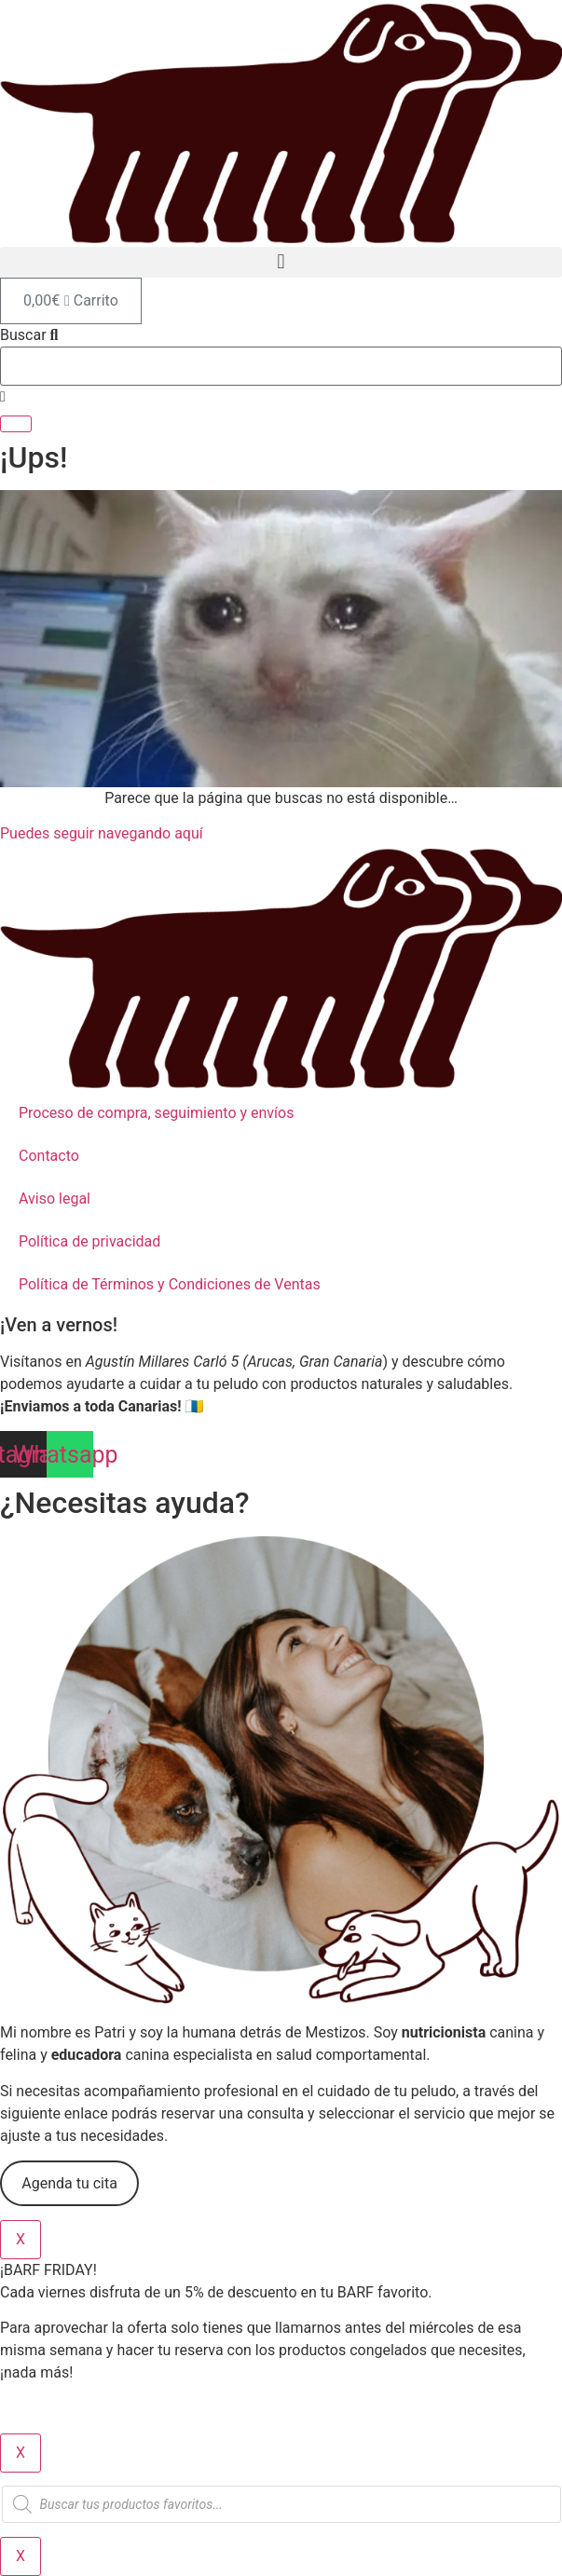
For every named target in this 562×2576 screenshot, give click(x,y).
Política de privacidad (89, 1241)
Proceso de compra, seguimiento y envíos (156, 1113)
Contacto (49, 1156)
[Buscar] (16, 424)
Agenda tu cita (69, 2183)
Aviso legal (54, 1198)
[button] (281, 262)
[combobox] (281, 366)
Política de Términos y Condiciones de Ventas (170, 1284)
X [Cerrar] (20, 2239)
